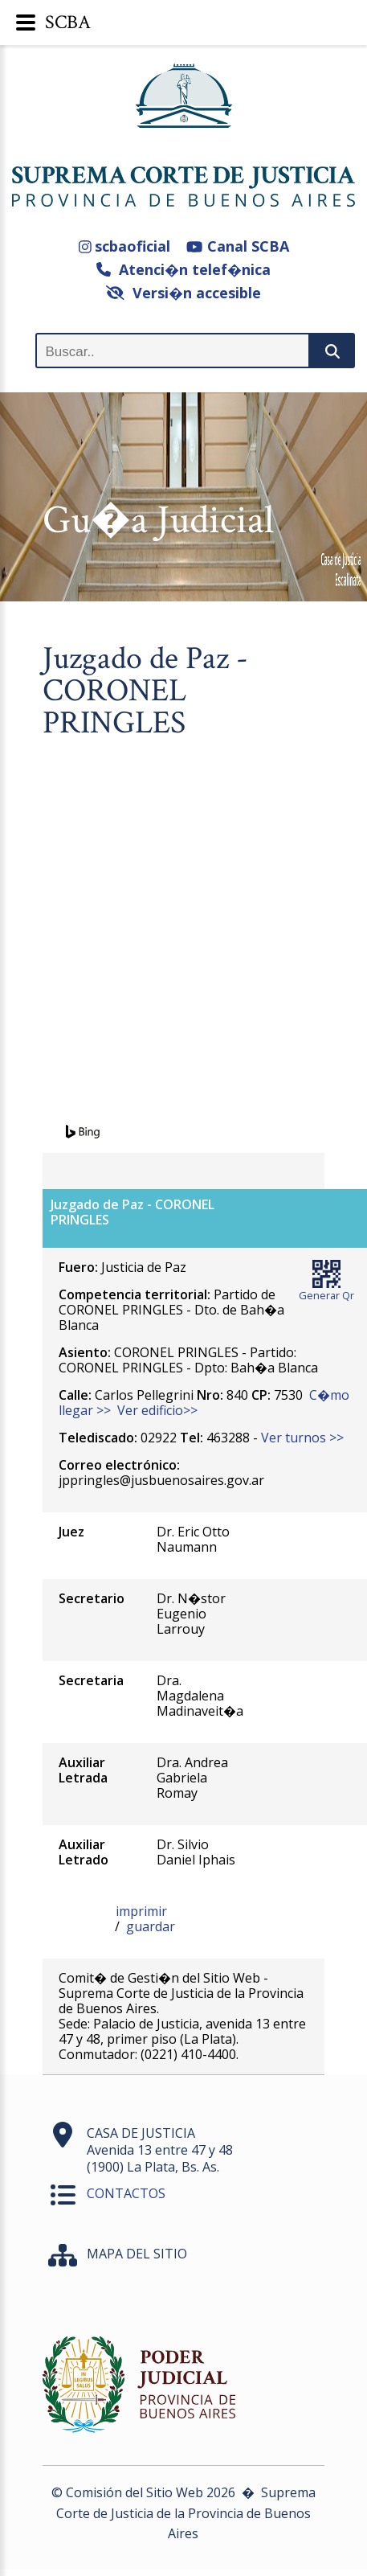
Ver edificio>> (157, 1410)
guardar (150, 1926)
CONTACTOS (126, 2193)
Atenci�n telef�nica (183, 269)
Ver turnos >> (302, 1437)
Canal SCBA (237, 246)
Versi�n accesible (183, 292)
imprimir (141, 1911)
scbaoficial (125, 246)
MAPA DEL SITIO (137, 2253)
